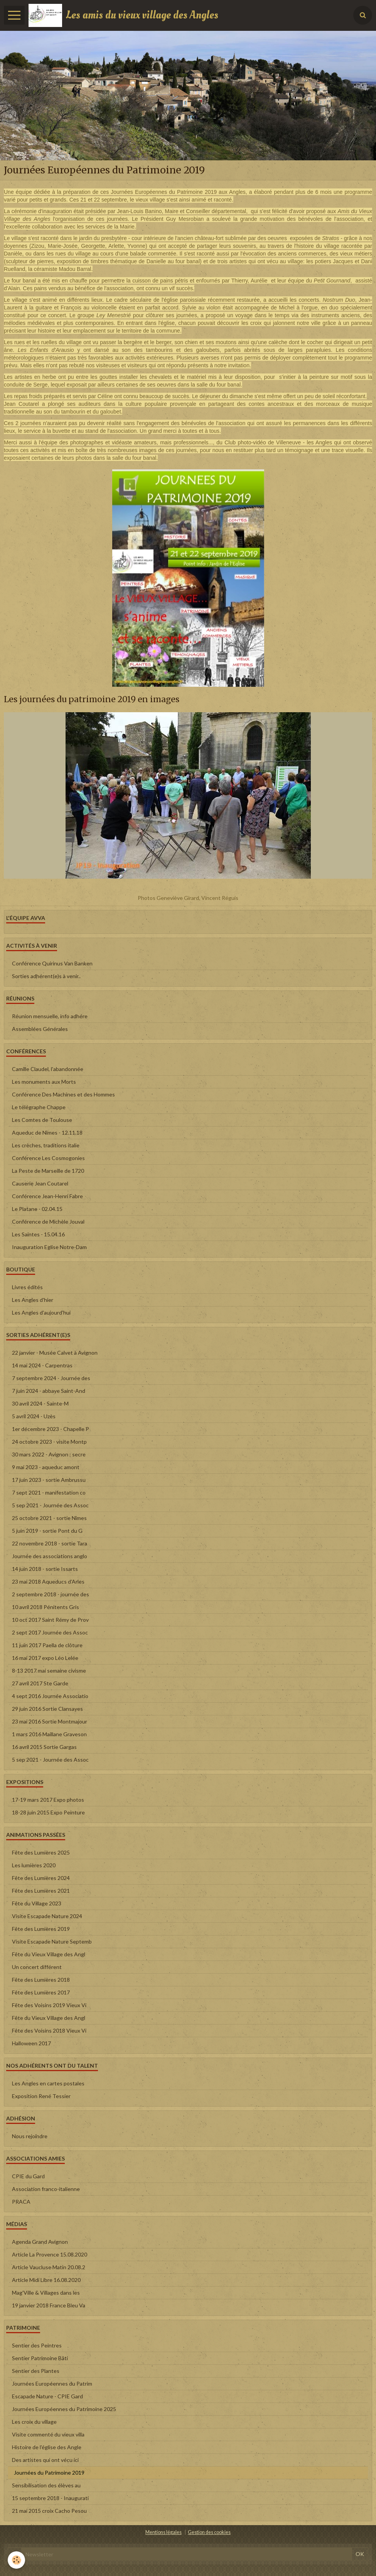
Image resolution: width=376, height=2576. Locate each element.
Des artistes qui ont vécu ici (45, 2460)
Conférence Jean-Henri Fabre (47, 1196)
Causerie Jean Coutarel (40, 1183)
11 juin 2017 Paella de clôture (47, 1645)
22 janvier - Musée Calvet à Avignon (55, 1352)
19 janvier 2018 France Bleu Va (48, 2305)
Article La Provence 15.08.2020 (49, 2254)
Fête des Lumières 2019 (41, 1928)
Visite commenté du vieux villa (48, 2434)
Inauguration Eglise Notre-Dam (49, 1247)
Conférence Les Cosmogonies (48, 1158)
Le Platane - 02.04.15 (37, 1209)
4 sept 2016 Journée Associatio (50, 1696)
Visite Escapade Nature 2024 (47, 1916)
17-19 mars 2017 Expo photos (48, 1799)
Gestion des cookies (209, 2532)
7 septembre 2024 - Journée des (51, 1378)
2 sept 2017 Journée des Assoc (50, 1632)
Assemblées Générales (40, 1029)
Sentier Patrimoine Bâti (40, 2358)
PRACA (21, 2201)
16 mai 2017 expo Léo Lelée (45, 1658)
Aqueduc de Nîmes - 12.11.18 (47, 1132)
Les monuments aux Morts (44, 1081)
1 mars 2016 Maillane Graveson (49, 1734)
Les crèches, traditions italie (45, 1145)
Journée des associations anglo (49, 1556)
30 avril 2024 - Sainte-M (40, 1403)
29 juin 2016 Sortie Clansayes (47, 1708)
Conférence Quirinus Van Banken (52, 963)
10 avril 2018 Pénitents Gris (45, 1607)
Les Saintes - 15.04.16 (38, 1234)
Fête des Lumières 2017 (41, 1992)
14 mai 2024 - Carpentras (42, 1365)
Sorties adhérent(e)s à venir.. (46, 976)
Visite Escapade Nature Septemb (52, 1941)
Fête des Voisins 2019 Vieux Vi (49, 2005)
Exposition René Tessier (41, 2096)
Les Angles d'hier (32, 1299)
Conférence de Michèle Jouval (48, 1221)
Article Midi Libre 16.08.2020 (46, 2280)
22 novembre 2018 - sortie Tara (49, 1543)
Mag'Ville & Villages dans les (46, 2292)
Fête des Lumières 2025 (41, 1852)
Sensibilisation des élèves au (46, 2485)
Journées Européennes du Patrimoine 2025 (64, 2409)
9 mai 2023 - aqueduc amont (45, 1467)
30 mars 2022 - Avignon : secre (49, 1454)
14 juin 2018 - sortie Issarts (45, 1568)
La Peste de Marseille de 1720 (48, 1170)
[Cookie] (16, 2560)
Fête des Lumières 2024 (41, 1878)
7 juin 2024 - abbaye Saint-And (48, 1390)
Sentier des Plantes (35, 2370)
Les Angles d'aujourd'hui (41, 1312)
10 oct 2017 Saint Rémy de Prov (50, 1619)
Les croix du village (34, 2421)
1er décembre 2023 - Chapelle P (50, 1429)
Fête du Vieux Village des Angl (48, 1954)
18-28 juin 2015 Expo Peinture (48, 1812)
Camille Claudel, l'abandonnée (47, 1069)
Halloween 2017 (31, 2043)
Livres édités (27, 1287)
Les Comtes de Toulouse (42, 1119)
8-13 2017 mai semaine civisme (49, 1670)
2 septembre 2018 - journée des (50, 1594)
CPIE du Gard (28, 2176)
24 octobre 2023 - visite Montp (49, 1441)
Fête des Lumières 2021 (41, 1890)
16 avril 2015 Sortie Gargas (44, 1747)
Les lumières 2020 (34, 1865)
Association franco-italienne (46, 2189)
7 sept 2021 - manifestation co (49, 1492)
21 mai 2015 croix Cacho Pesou (49, 2510)
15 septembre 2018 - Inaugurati (50, 2498)
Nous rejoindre (29, 2136)
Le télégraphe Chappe (39, 1107)
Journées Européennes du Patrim (52, 2383)
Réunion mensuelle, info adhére (50, 1016)
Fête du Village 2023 (36, 1903)
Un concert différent (37, 1967)
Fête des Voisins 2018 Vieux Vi (49, 2030)
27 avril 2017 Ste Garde (40, 1683)
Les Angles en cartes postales (48, 2083)
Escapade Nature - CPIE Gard (47, 2396)
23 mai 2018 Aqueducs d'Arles (48, 1581)
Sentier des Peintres (37, 2345)
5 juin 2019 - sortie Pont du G (47, 1530)
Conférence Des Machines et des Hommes (63, 1094)
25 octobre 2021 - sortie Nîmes (49, 1518)
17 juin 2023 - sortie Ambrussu (49, 1479)
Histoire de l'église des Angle (46, 2447)
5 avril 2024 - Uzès (34, 1416)
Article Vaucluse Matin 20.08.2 (48, 2267)
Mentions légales (163, 2532)
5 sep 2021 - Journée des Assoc (50, 1505)
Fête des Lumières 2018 (41, 1979)
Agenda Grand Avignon (40, 2241)
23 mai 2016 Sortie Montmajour (49, 1721)
